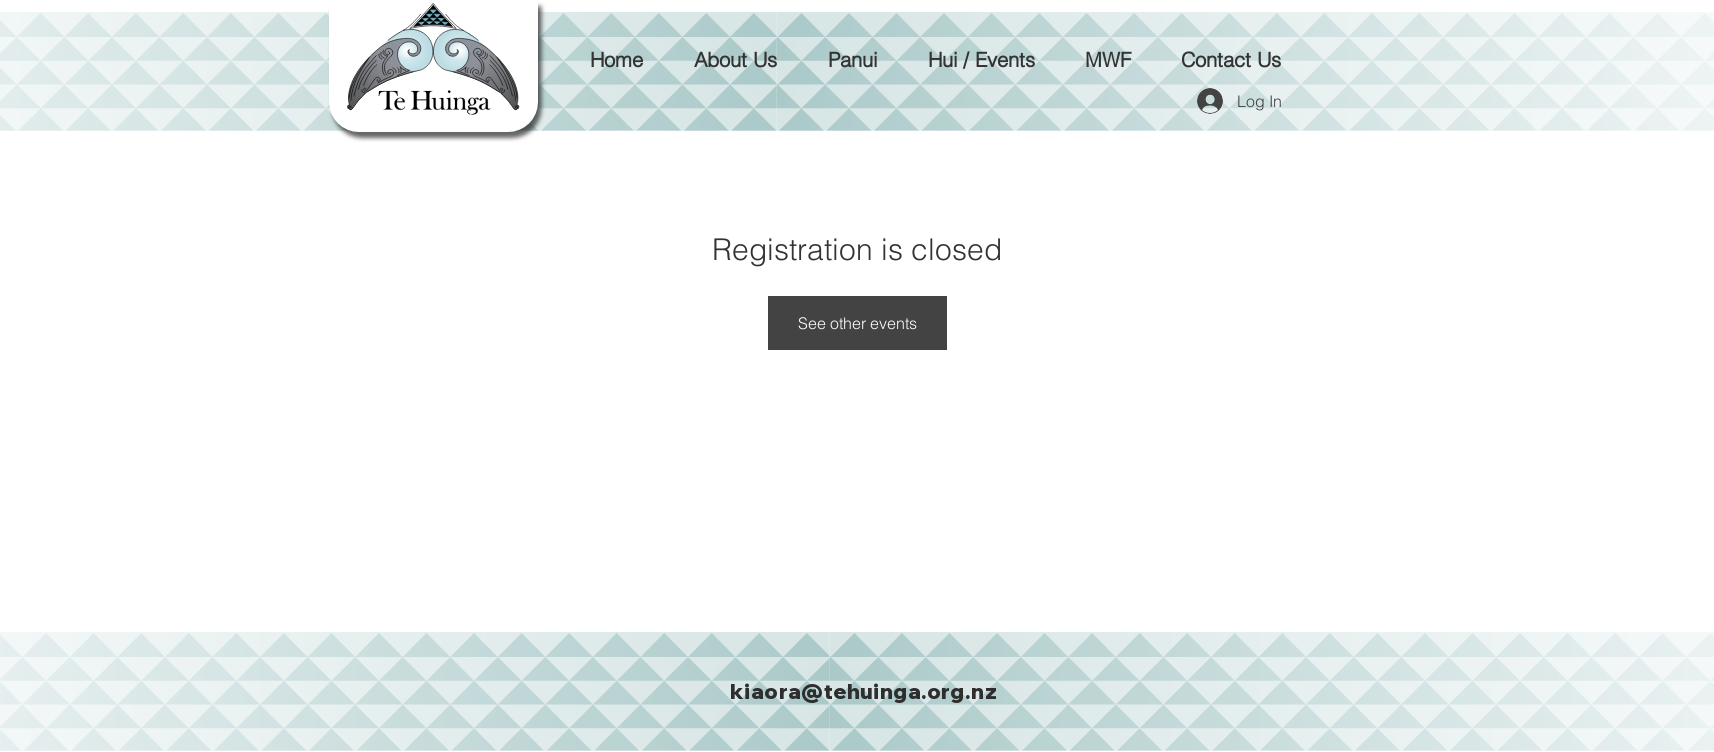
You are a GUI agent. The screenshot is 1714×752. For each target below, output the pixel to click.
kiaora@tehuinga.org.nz (863, 691)
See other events (857, 323)
